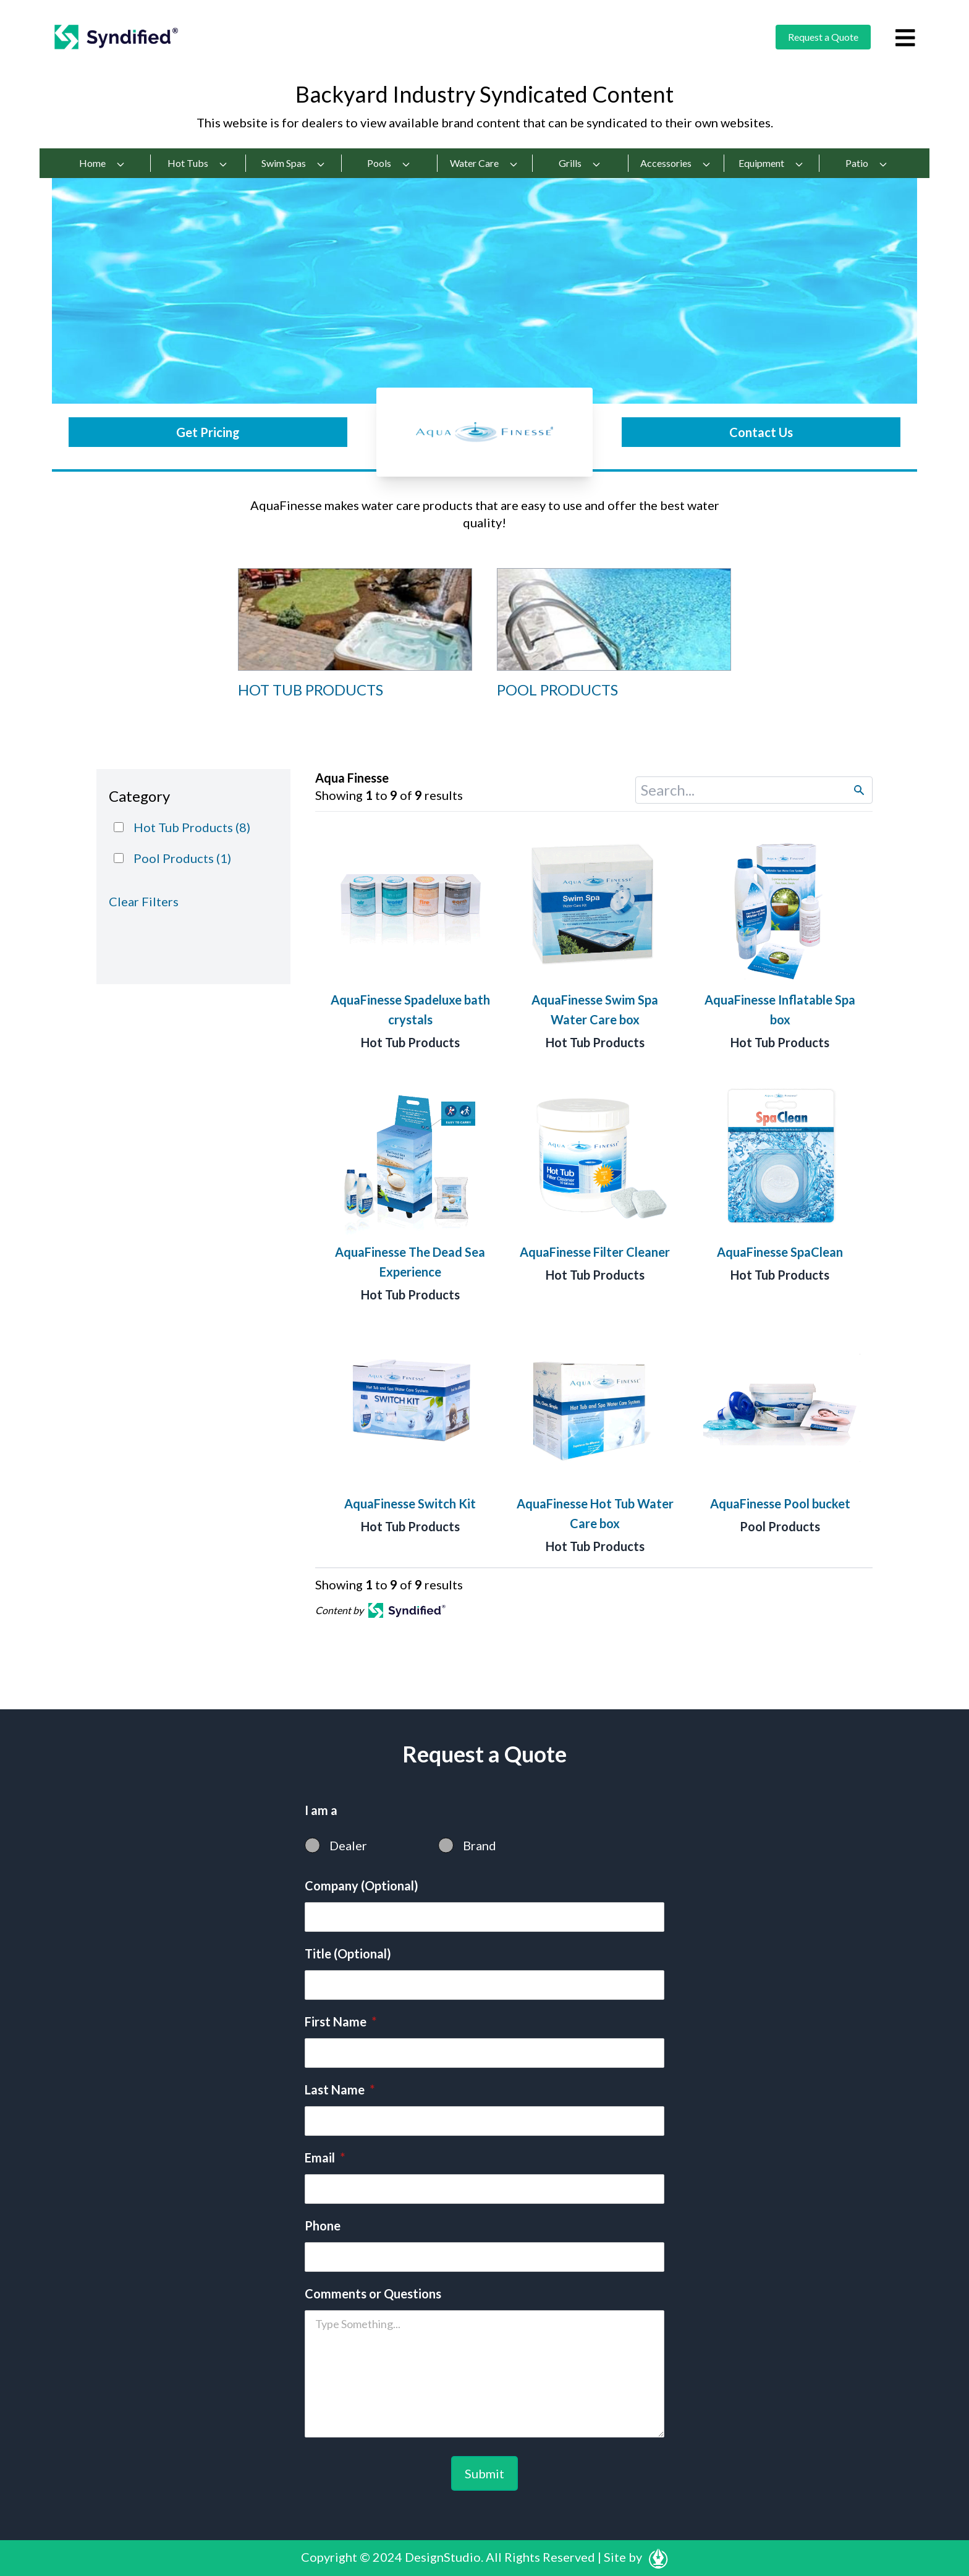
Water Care (484, 163)
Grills (580, 163)
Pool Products (780, 1526)
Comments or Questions (373, 2293)
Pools (389, 163)
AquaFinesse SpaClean (780, 1251)
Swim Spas (293, 163)
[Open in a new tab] (407, 1610)
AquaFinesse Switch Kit (410, 1503)
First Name (340, 2021)
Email (325, 2157)
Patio (866, 163)
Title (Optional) (348, 1953)
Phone (323, 2225)
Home (102, 163)
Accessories (675, 163)
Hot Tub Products (410, 1042)
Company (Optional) (361, 1885)
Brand (479, 1845)
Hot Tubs (197, 163)
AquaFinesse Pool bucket (780, 1503)
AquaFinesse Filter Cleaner (595, 1251)
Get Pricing (208, 432)
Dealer (348, 1845)
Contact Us (761, 432)
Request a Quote (823, 37)
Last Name (339, 2089)
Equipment (771, 163)
